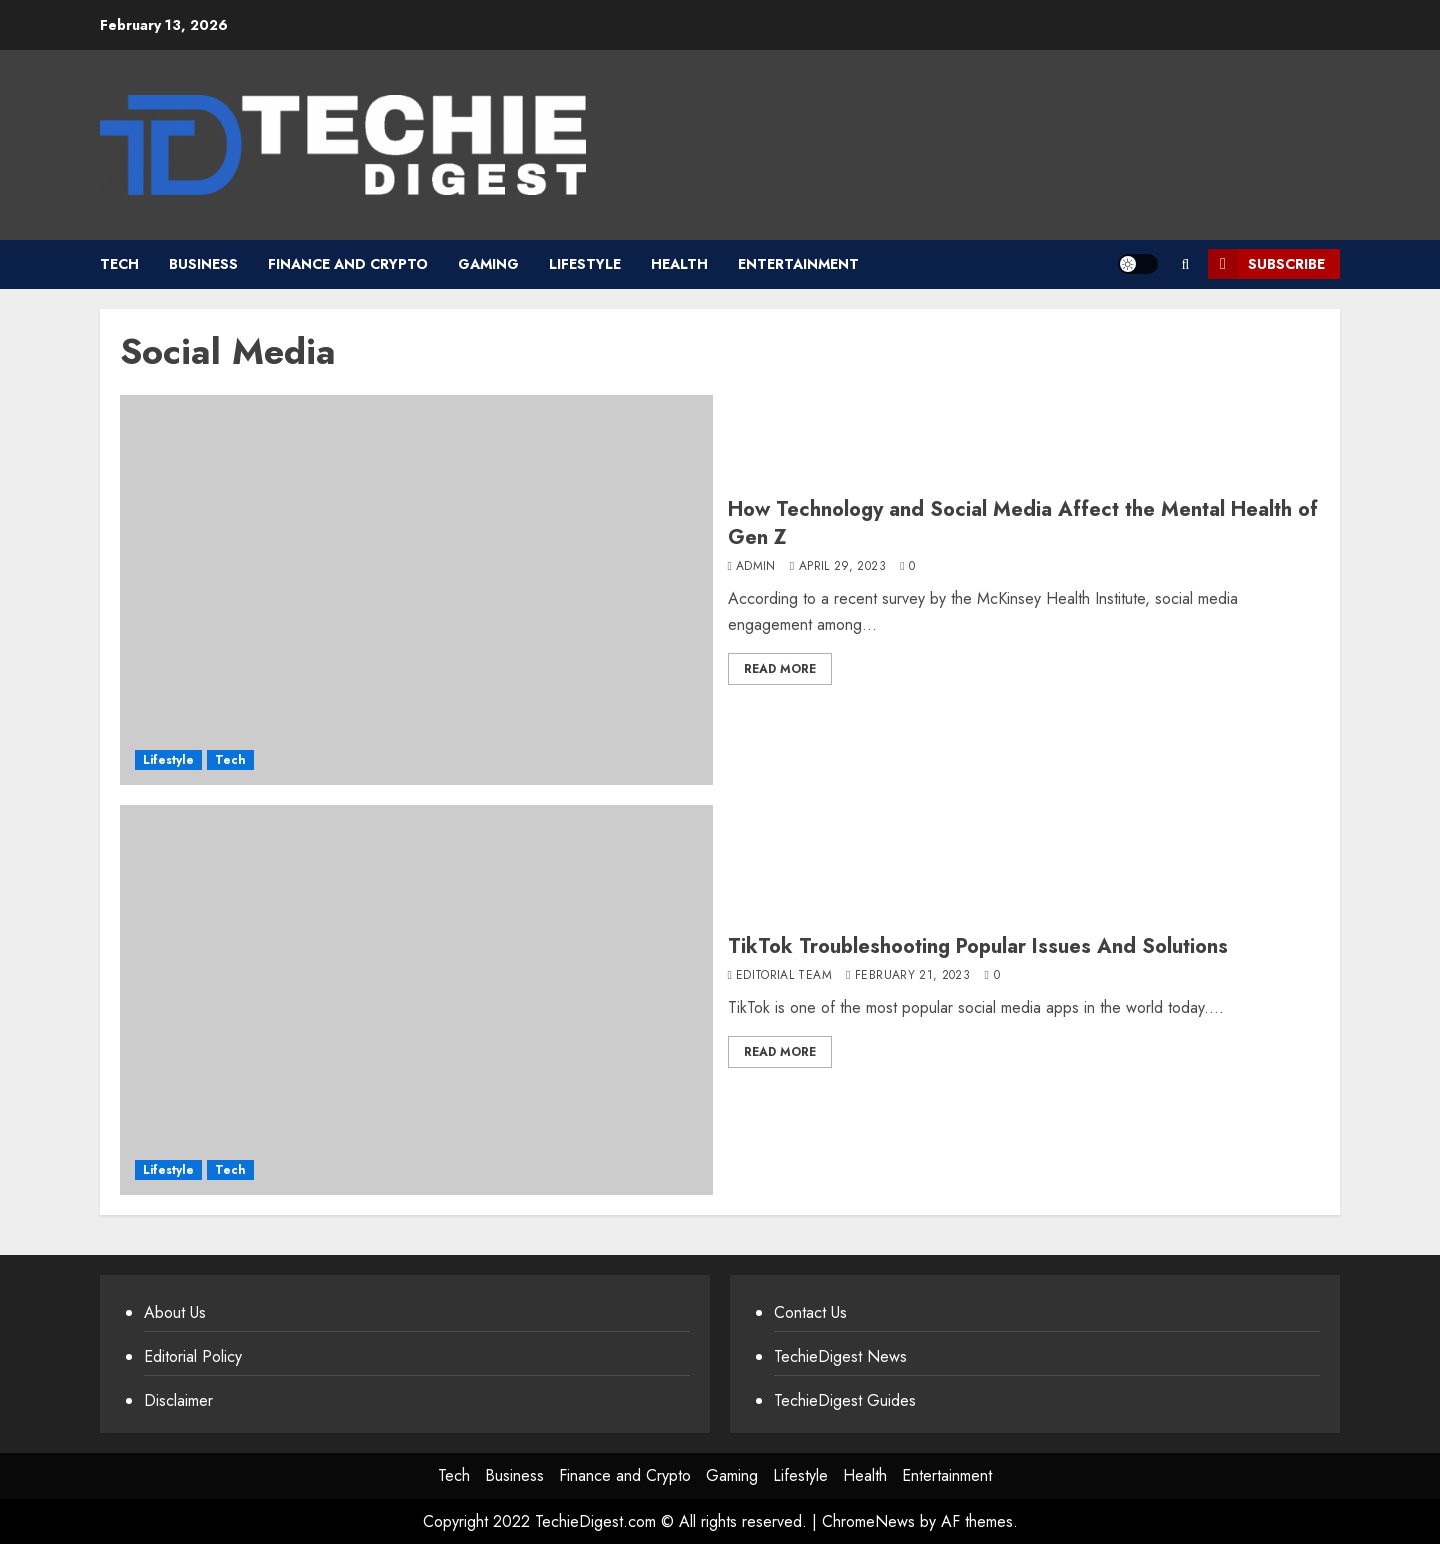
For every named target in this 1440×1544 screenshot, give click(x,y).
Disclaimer (178, 1400)
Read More (780, 669)
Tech (119, 264)
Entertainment (798, 264)
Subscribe (1266, 264)
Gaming (488, 264)
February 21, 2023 (912, 976)
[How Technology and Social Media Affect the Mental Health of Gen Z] (416, 590)
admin (756, 567)
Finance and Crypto (348, 264)
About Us (175, 1312)
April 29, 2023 (842, 567)
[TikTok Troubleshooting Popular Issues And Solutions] (416, 1000)
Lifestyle (585, 264)
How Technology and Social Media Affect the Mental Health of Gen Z (1023, 523)
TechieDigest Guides (845, 1400)
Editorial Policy (193, 1356)
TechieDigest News (840, 1356)
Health (679, 264)
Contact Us (810, 1312)
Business (203, 264)
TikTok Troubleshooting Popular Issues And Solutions (978, 946)
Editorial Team (784, 976)
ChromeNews (868, 1521)
